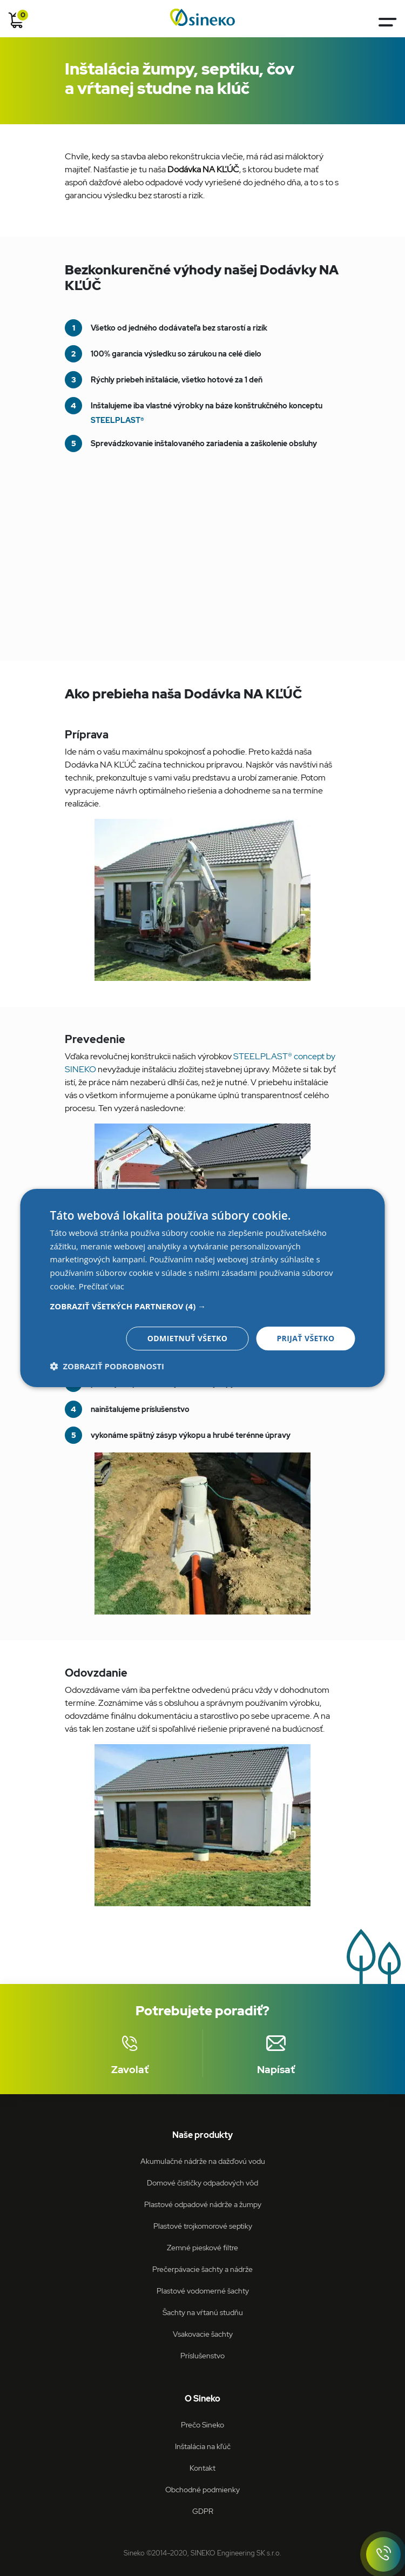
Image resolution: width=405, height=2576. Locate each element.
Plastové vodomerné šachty (203, 2290)
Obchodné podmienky (202, 2489)
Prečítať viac (101, 1286)
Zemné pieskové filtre (202, 2247)
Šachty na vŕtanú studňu (203, 2312)
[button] (202, 1306)
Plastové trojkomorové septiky (202, 2226)
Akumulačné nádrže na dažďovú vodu (202, 2161)
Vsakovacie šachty (203, 2334)
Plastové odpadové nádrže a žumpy (202, 2204)
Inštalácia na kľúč (203, 2446)
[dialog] (203, 1288)
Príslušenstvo (202, 2355)
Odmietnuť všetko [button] (187, 1338)
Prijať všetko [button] (305, 1338)
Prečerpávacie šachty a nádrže (202, 2269)
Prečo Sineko (202, 2424)
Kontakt (202, 2468)
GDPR (202, 2511)
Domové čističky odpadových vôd (202, 2182)
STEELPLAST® (117, 420)
